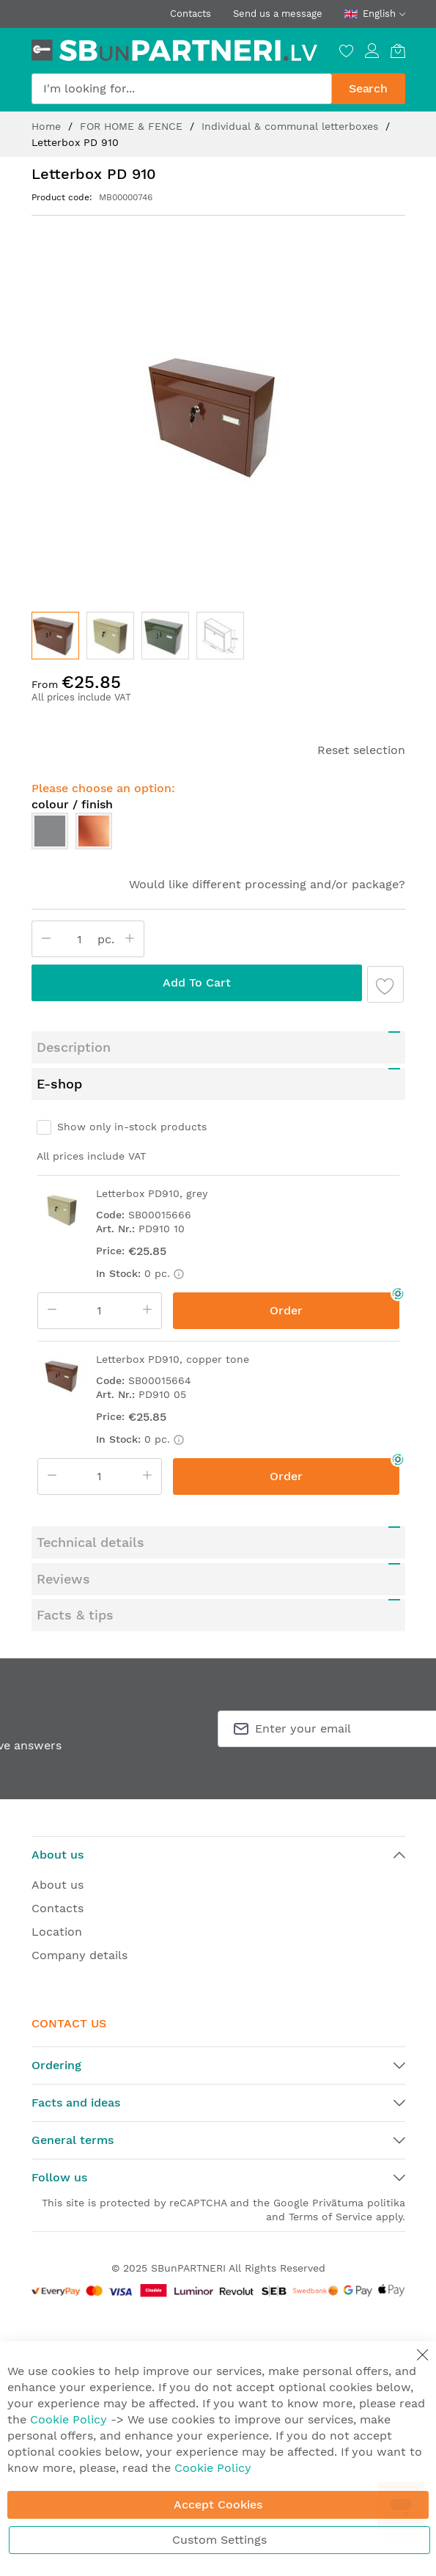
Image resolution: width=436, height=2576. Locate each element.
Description (74, 1047)
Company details (80, 1955)
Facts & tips (75, 1614)
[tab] (218, 1047)
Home (48, 126)
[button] (110, 635)
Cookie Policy (68, 2419)
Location (57, 1932)
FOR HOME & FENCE (133, 126)
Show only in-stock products (132, 1127)
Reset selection (361, 750)
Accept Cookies (218, 2504)
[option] (50, 831)
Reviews (63, 1579)
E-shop (59, 1083)
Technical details (90, 1542)
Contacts (190, 13)
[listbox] (218, 835)
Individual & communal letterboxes (292, 126)
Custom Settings (219, 2540)
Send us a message (277, 13)
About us (58, 1885)
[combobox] (182, 88)
